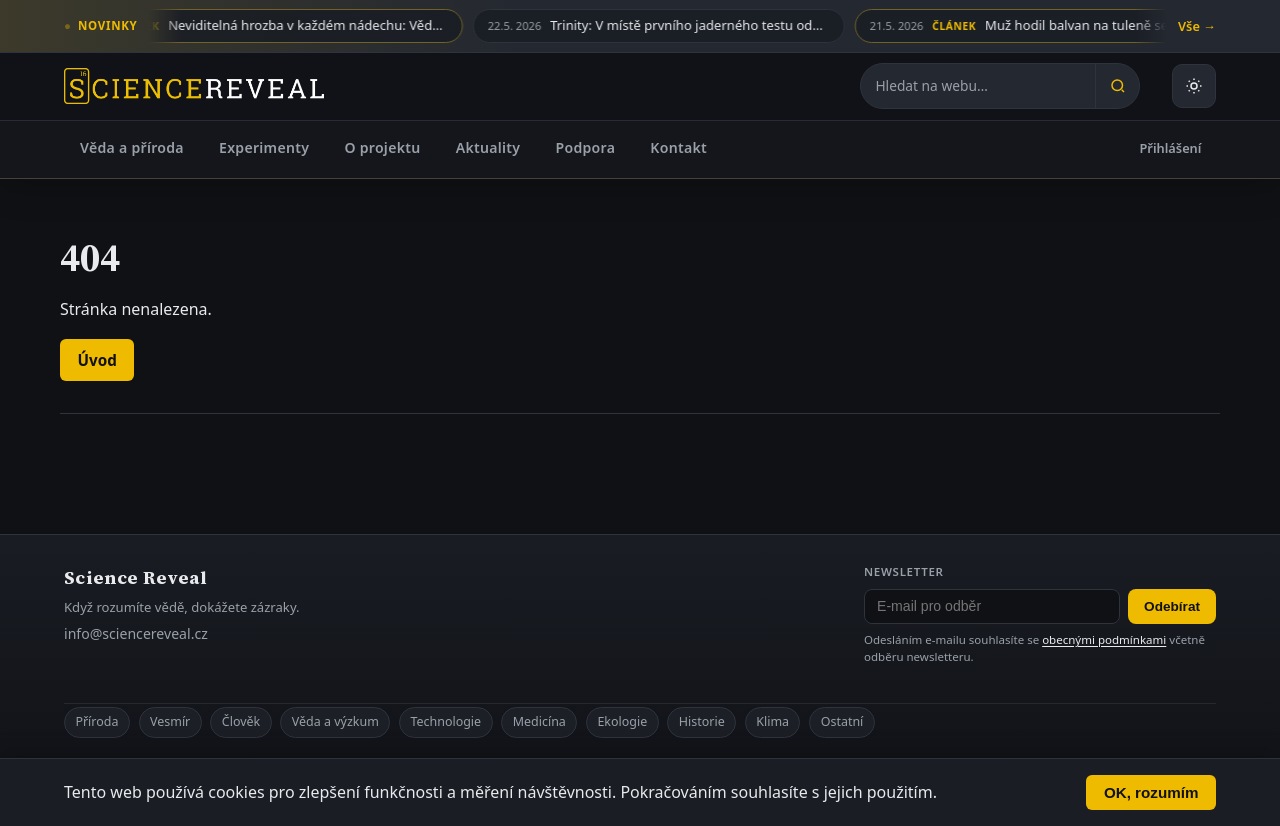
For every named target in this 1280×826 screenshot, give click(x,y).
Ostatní (842, 721)
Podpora (585, 147)
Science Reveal (135, 577)
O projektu (382, 147)
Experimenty (264, 147)
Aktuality (488, 147)
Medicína (539, 721)
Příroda (96, 721)
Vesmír (170, 721)
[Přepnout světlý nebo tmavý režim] (1194, 86)
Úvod (97, 360)
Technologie (445, 721)
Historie (702, 721)
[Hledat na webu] (978, 86)
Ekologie (622, 721)
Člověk (241, 721)
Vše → (1197, 26)
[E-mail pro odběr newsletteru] (992, 607)
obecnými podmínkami (1104, 639)
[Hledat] (1117, 86)
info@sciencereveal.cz (136, 633)
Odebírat (1172, 606)
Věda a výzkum (335, 721)
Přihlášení (1171, 148)
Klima (772, 721)
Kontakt (678, 147)
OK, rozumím (1151, 792)
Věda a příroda (132, 147)
